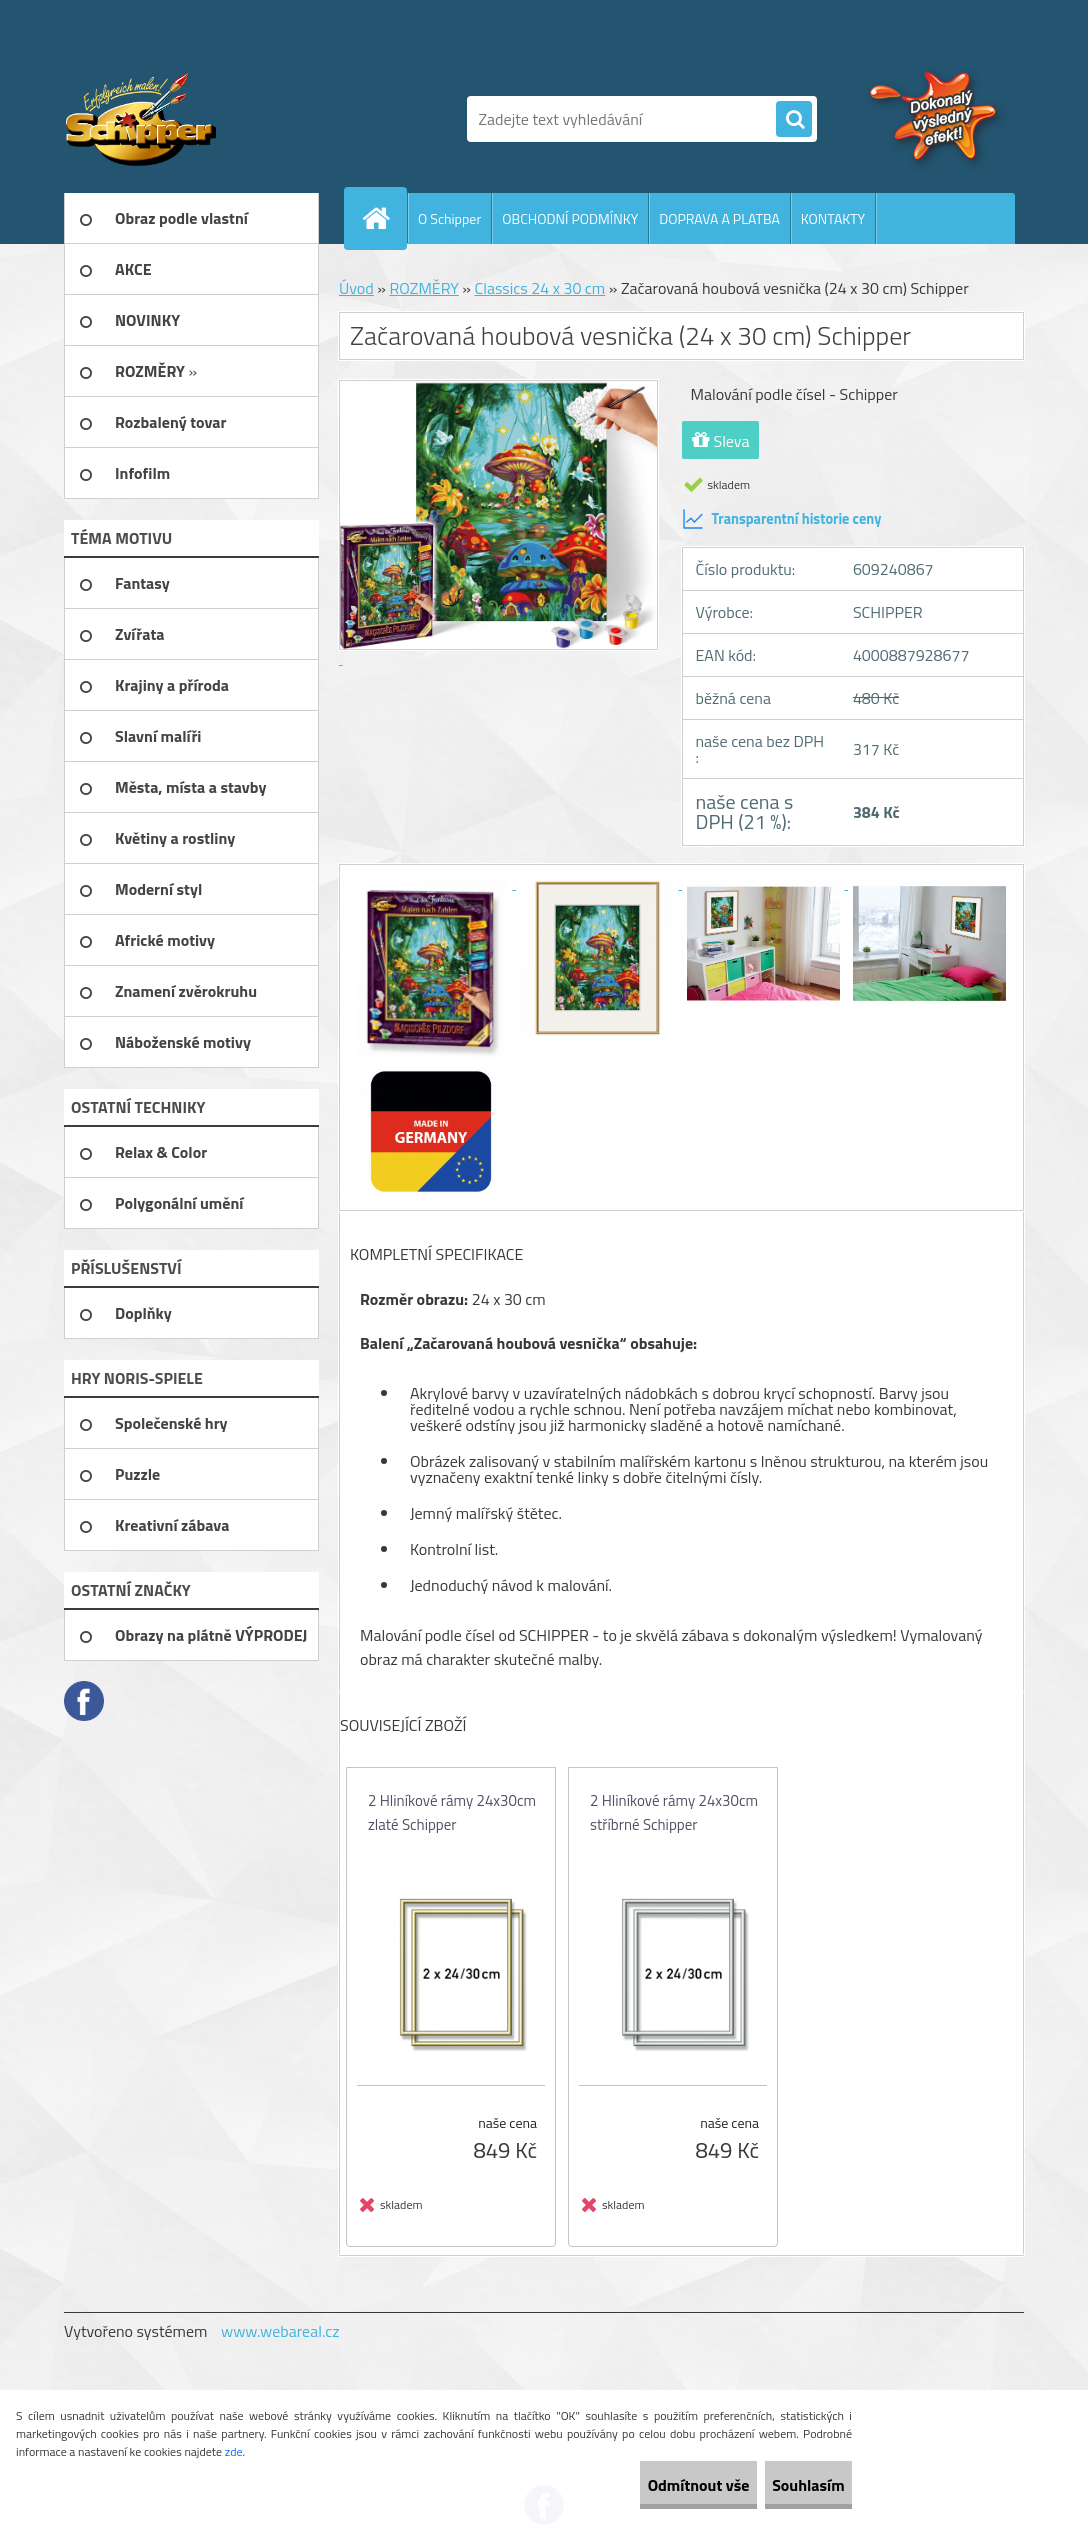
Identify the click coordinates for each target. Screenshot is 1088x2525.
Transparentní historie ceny (782, 519)
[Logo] (201, 119)
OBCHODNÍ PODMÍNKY (570, 218)
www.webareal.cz (280, 2331)
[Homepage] (384, 218)
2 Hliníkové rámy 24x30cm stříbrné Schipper (674, 1812)
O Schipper (449, 218)
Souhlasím (790, 2485)
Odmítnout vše (646, 2485)
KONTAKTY (833, 218)
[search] (794, 120)
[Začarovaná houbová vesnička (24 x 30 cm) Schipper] (433, 883)
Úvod (356, 288)
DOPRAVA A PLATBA (719, 218)
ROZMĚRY (423, 288)
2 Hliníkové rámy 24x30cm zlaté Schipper (452, 1812)
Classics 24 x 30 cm (540, 288)
